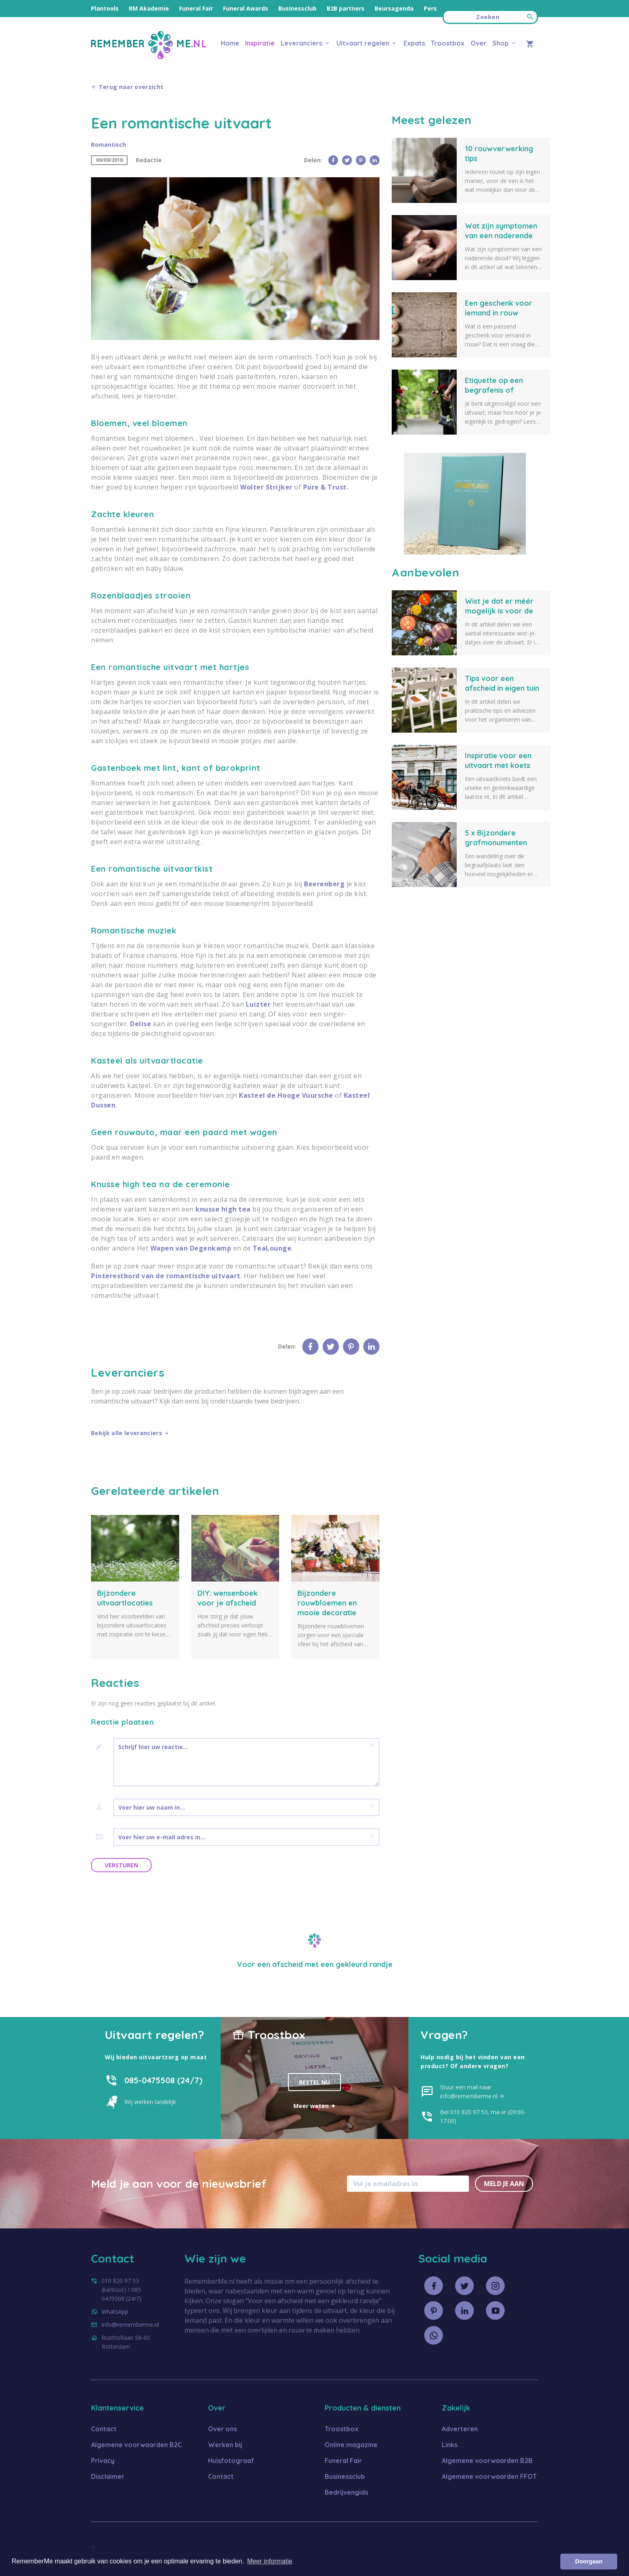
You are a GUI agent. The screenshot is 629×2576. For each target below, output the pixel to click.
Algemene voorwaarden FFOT (489, 2476)
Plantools (105, 8)
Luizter (258, 1004)
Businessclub (297, 8)
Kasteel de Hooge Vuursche (286, 1095)
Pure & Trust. (326, 487)
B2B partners (345, 8)
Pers (430, 8)
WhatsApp (115, 2311)
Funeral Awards (245, 8)
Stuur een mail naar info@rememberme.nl (472, 2091)
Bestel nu (314, 2082)
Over (478, 43)
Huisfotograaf (231, 2460)
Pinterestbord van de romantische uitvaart (166, 1275)
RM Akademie (149, 8)
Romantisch (108, 144)
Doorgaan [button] (589, 2561)
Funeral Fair (196, 8)
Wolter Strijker (266, 487)
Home (230, 43)
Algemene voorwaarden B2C (136, 2444)
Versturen (121, 1865)
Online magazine (351, 2444)
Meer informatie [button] (269, 2561)
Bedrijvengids (346, 2492)
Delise (140, 1023)
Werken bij (225, 2444)
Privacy (103, 2460)
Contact (104, 2428)
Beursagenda (394, 8)
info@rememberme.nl (130, 2324)
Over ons (222, 2428)
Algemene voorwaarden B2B (487, 2460)
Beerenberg (324, 883)
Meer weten (314, 2105)
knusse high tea (223, 1209)
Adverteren (460, 2428)
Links (450, 2444)
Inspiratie (260, 43)
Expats (414, 43)
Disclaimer (107, 2476)
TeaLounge (272, 1248)
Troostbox (447, 43)
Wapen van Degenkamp (191, 1248)
